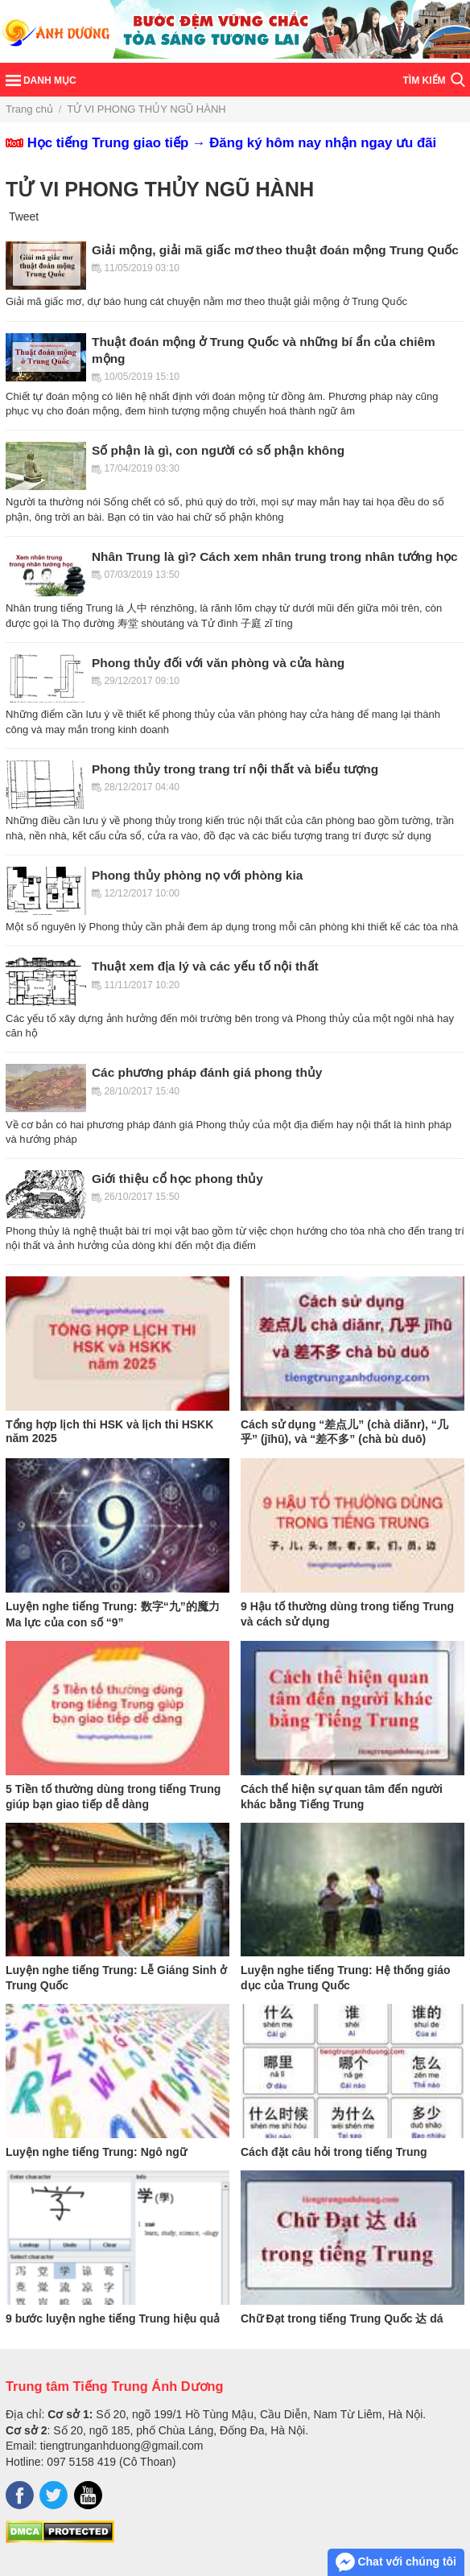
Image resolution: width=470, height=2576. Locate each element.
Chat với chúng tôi (396, 2562)
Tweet (24, 216)
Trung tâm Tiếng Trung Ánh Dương (115, 2386)
